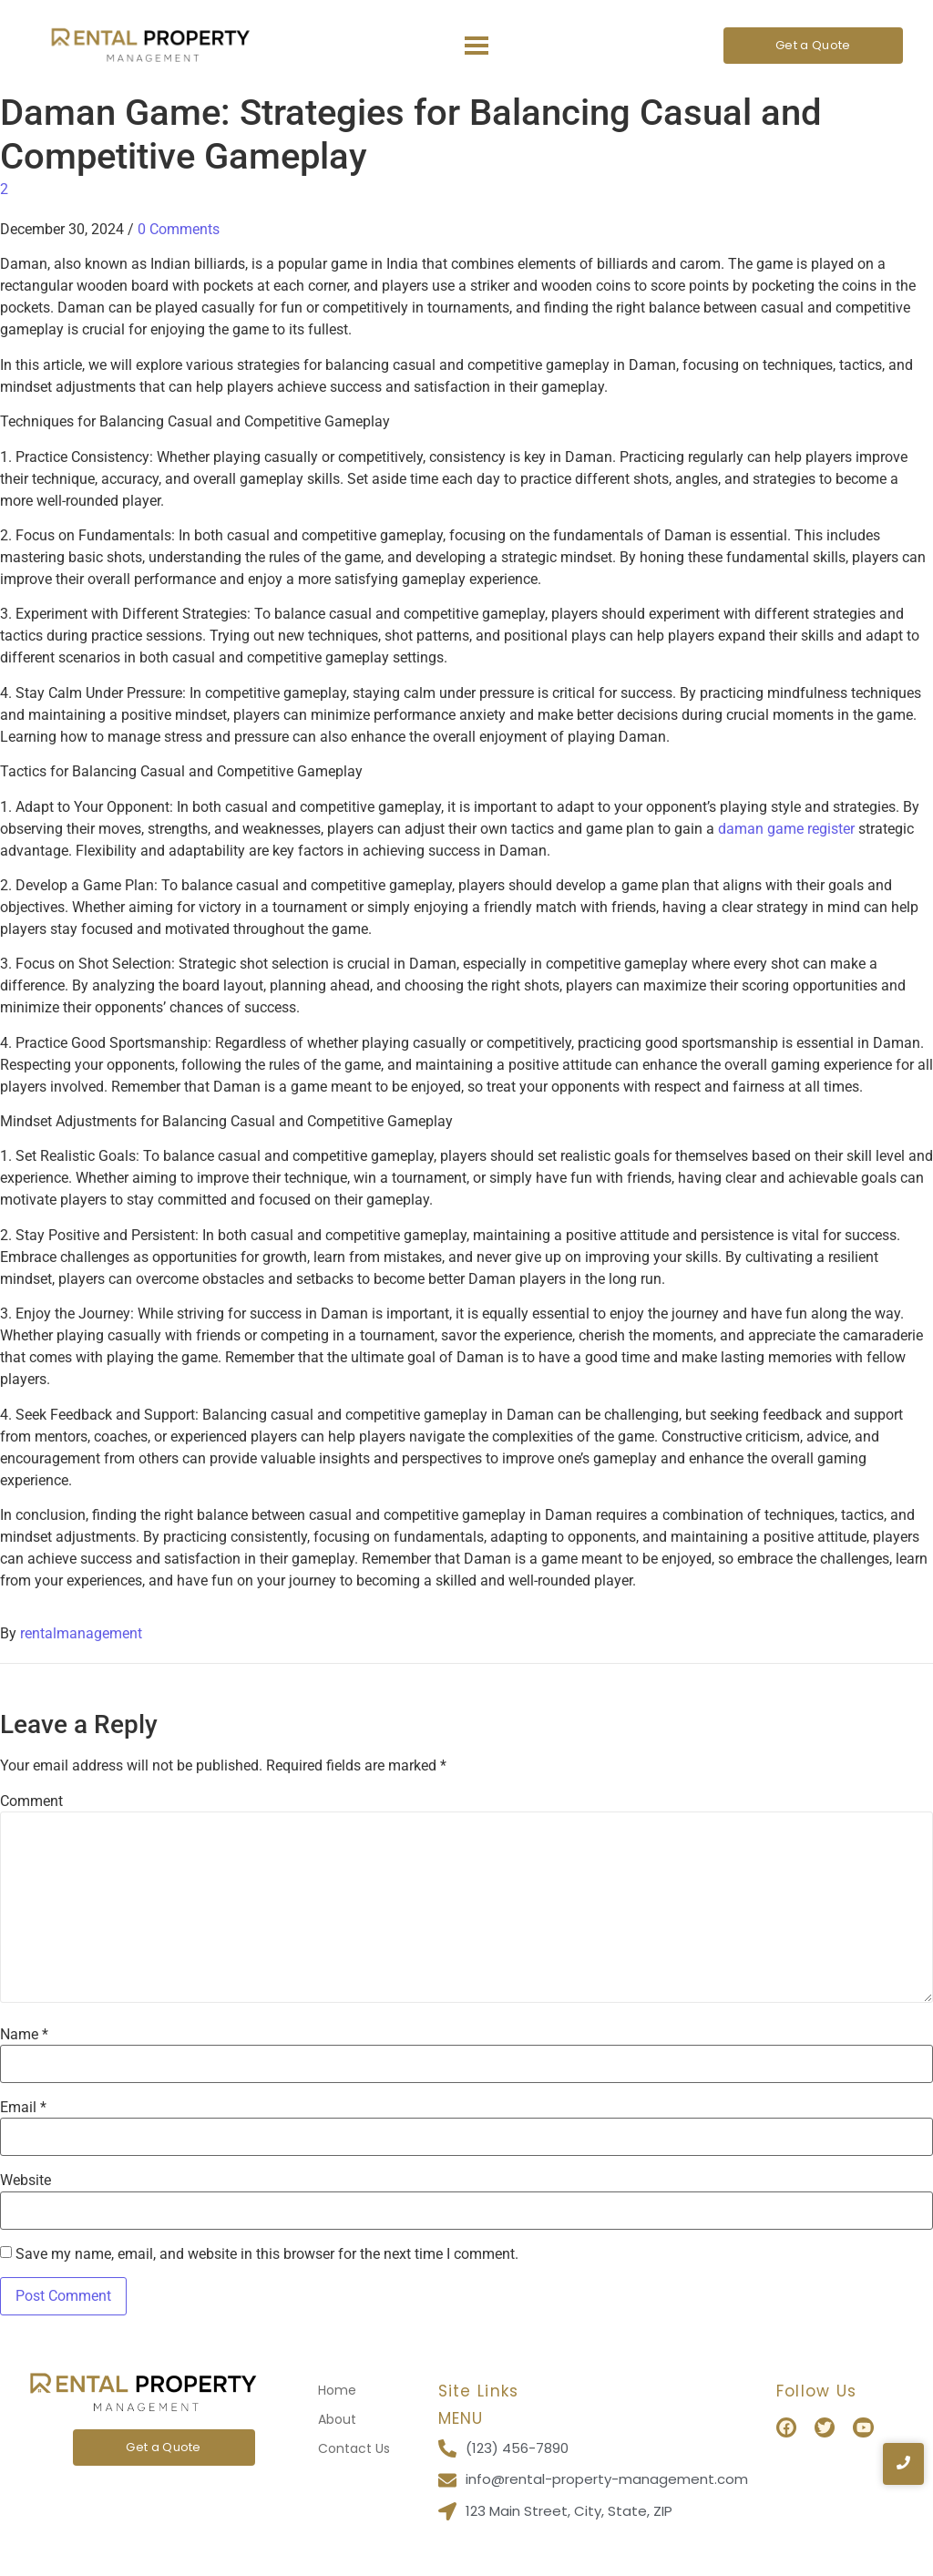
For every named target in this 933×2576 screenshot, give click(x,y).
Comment (31, 1801)
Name (24, 2034)
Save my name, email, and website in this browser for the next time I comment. (266, 2254)
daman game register (786, 828)
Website (25, 2180)
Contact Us (354, 2448)
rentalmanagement (81, 1633)
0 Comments (179, 229)
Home (337, 2390)
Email (23, 2107)
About (337, 2419)
